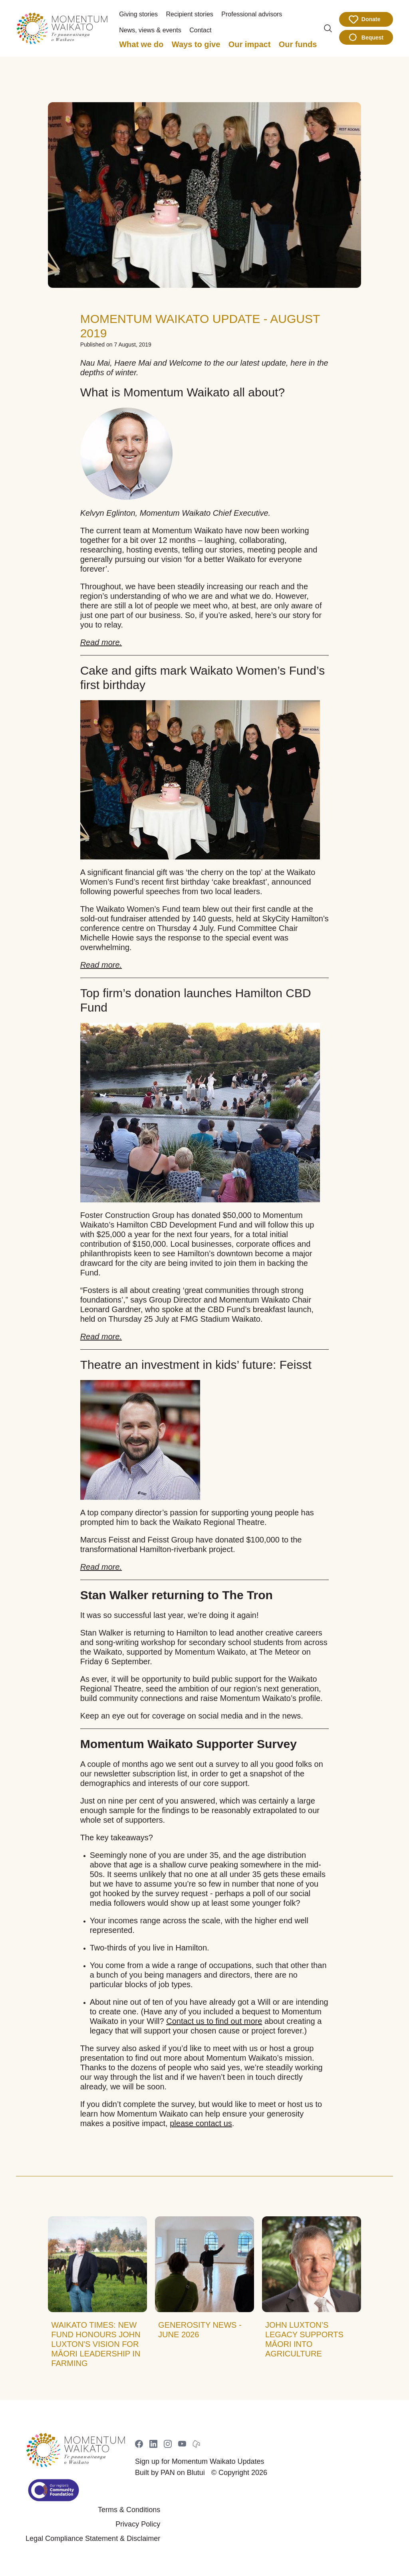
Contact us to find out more (214, 2021)
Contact (200, 30)
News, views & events (150, 30)
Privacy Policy (137, 2524)
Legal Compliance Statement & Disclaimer (93, 2538)
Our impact (249, 44)
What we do (141, 44)
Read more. (101, 642)
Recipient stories (189, 14)
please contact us (201, 2123)
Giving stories (138, 14)
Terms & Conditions (129, 2510)
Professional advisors (251, 14)
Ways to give (196, 44)
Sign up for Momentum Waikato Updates (199, 2461)
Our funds (298, 44)
